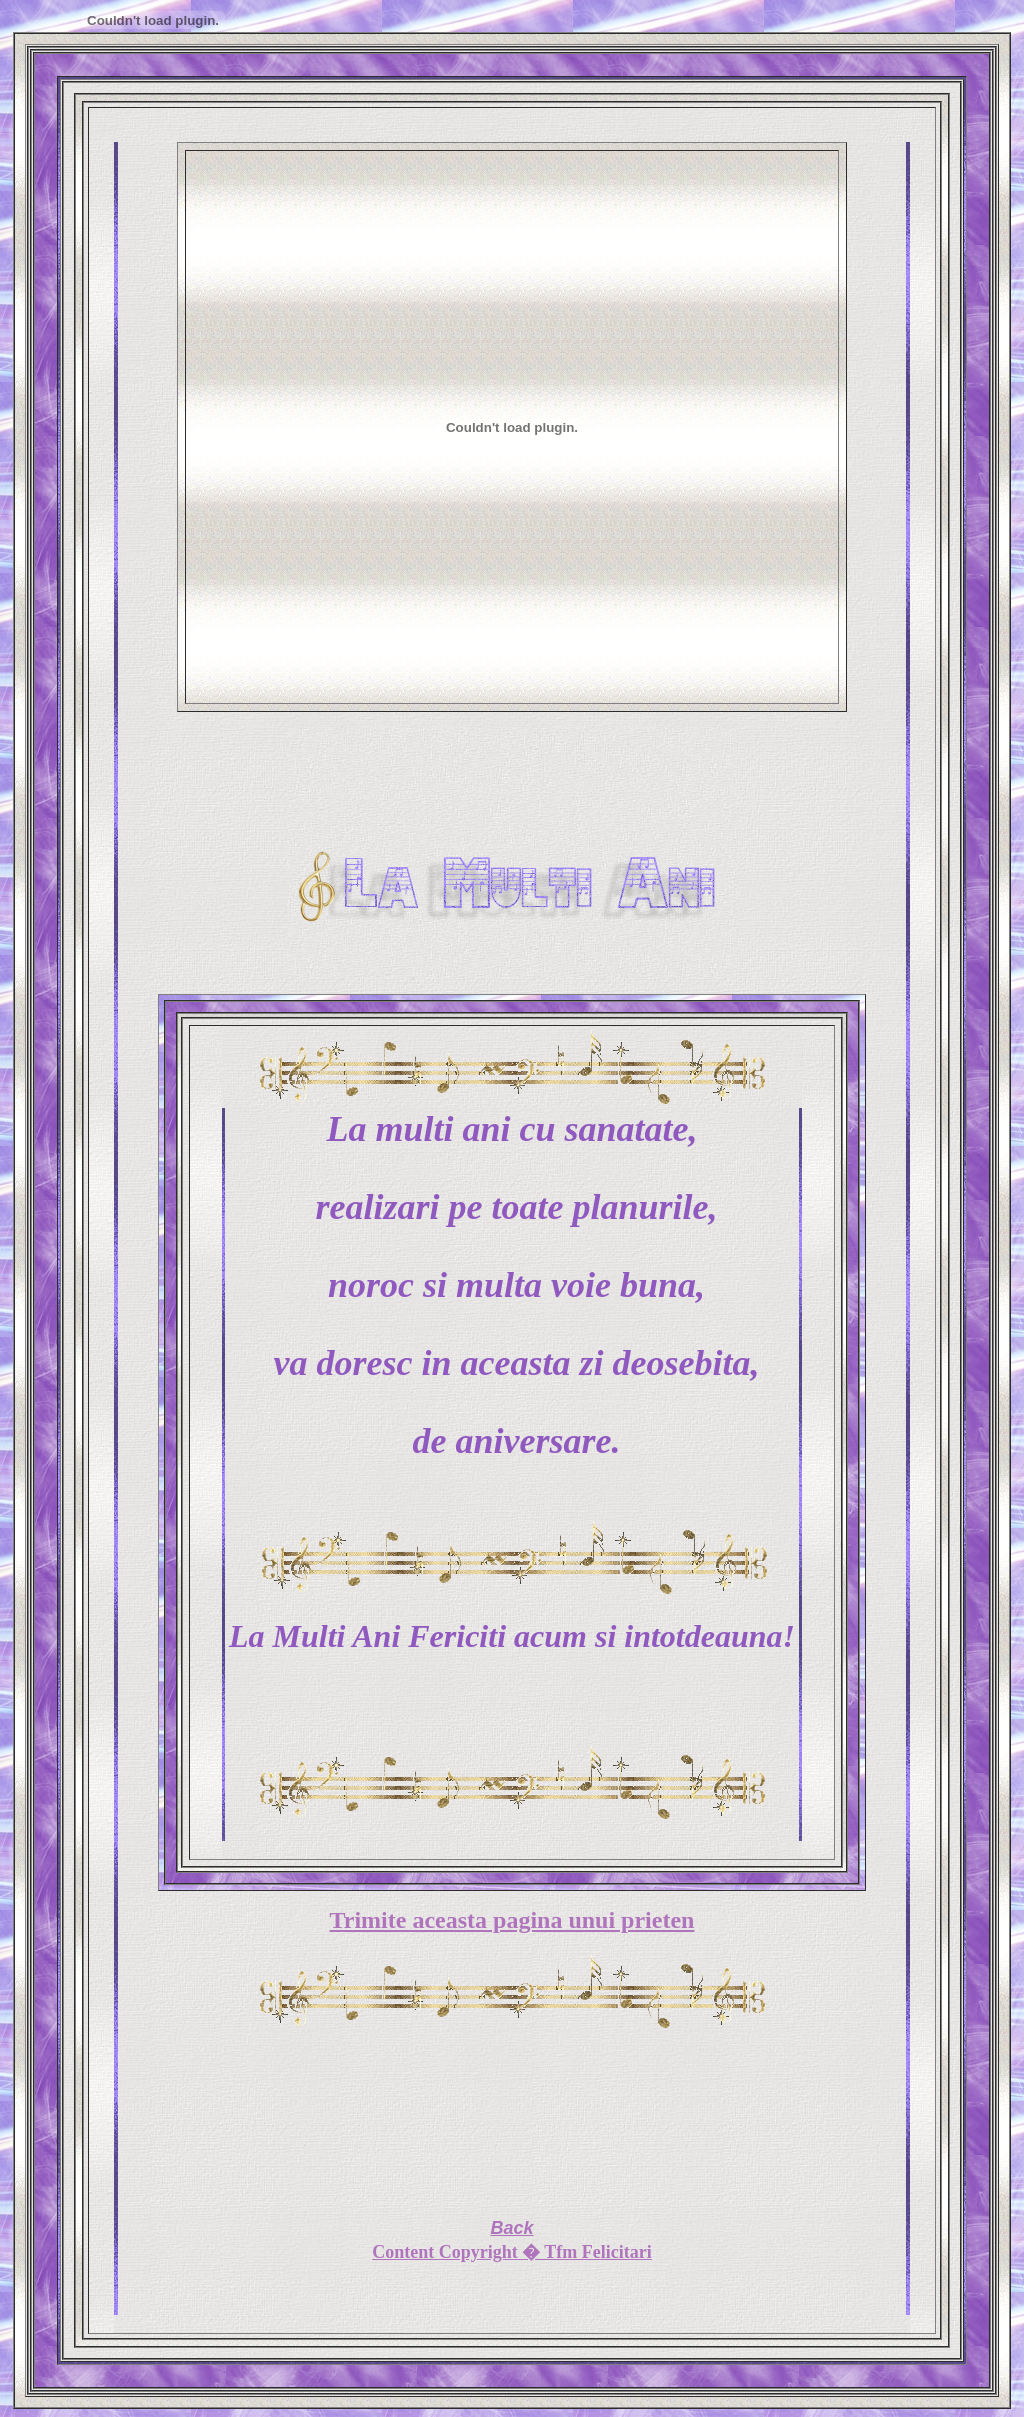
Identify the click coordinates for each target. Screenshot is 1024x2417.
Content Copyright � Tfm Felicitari (512, 2252)
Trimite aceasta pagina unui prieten (512, 1920)
